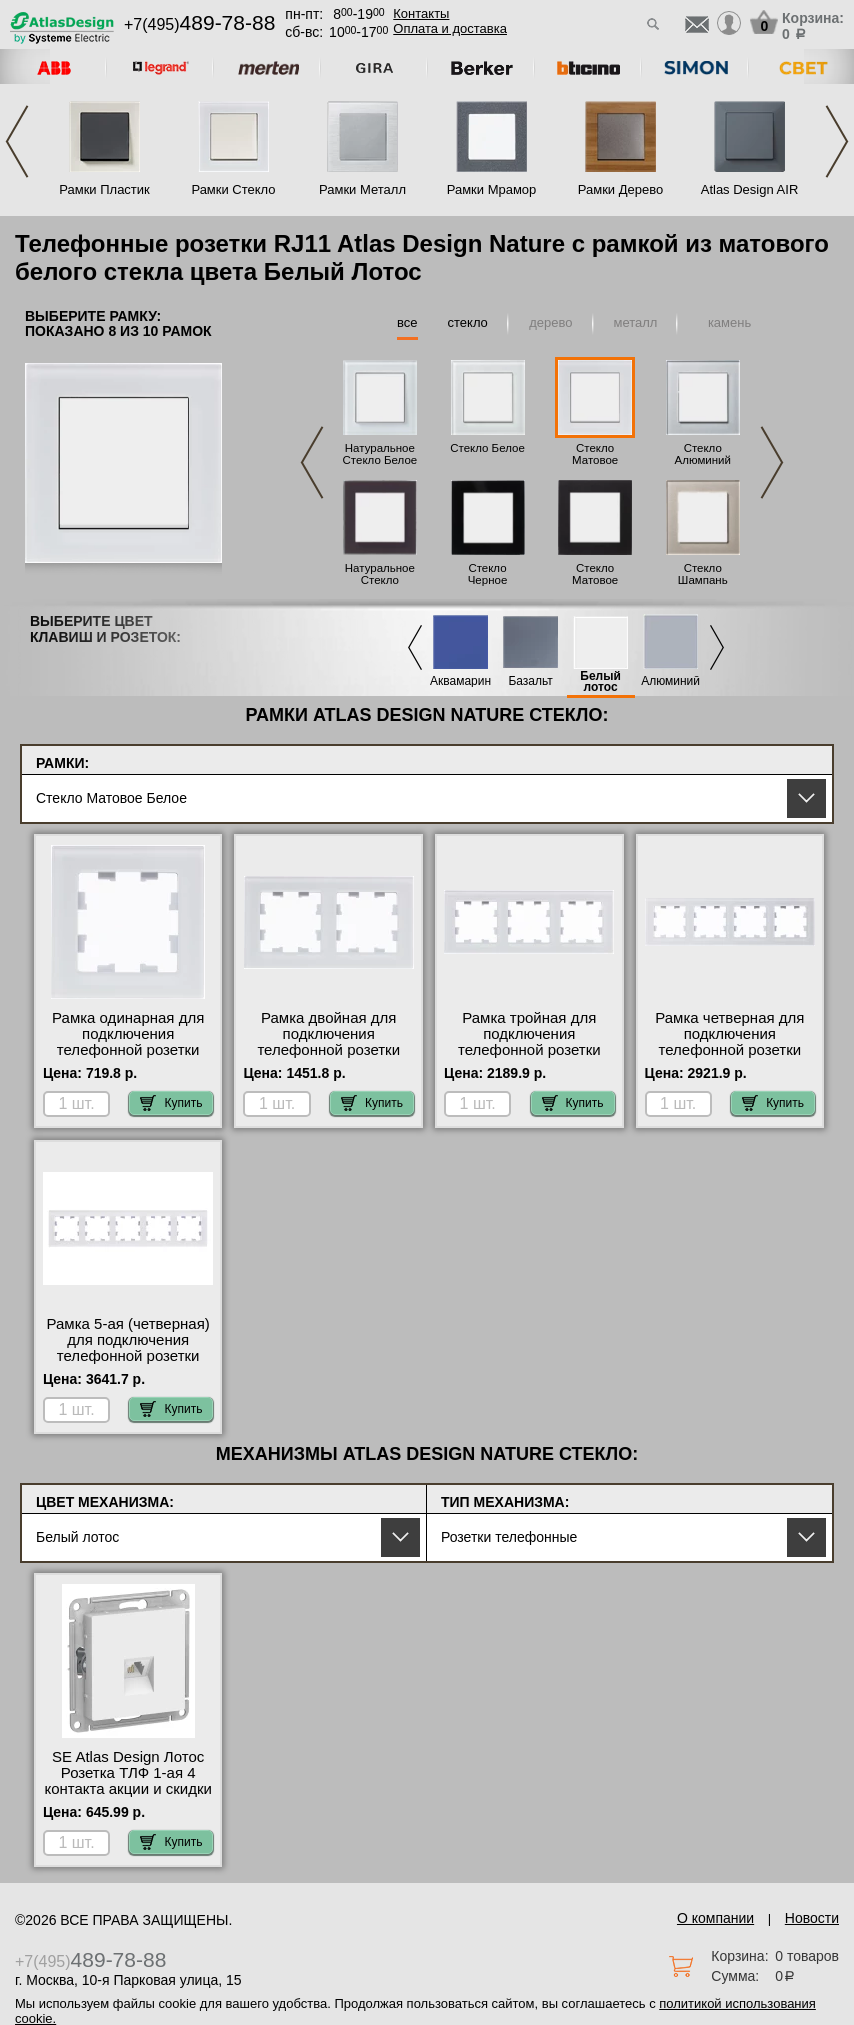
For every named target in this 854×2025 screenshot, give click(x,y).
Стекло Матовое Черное (595, 580)
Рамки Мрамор (492, 189)
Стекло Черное (488, 574)
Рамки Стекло (233, 189)
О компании (715, 1918)
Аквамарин (460, 681)
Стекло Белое (487, 448)
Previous (17, 141)
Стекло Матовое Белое (595, 460)
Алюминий (670, 681)
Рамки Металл (362, 189)
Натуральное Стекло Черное (380, 580)
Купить (171, 1103)
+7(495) (199, 24)
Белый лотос (600, 682)
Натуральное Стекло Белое (380, 454)
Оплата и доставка (450, 28)
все (407, 322)
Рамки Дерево (620, 189)
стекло (468, 322)
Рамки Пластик (104, 189)
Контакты (421, 13)
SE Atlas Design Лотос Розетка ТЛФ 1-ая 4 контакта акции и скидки (127, 1773)
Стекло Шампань (703, 574)
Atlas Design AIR (750, 189)
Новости (812, 1918)
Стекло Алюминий (703, 454)
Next (837, 141)
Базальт (530, 681)
